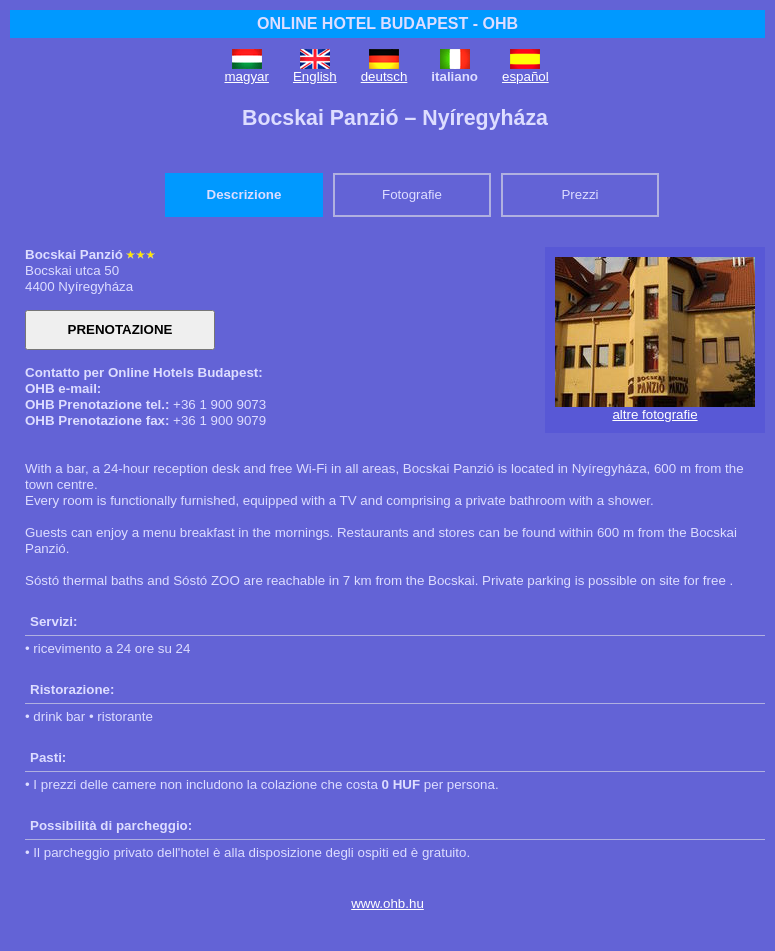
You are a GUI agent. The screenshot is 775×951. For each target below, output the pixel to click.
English (315, 76)
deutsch (384, 76)
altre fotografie (654, 414)
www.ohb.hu (387, 903)
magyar (247, 76)
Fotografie (412, 194)
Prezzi (579, 194)
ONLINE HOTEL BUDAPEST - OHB (387, 23)
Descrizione (244, 194)
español (525, 76)
